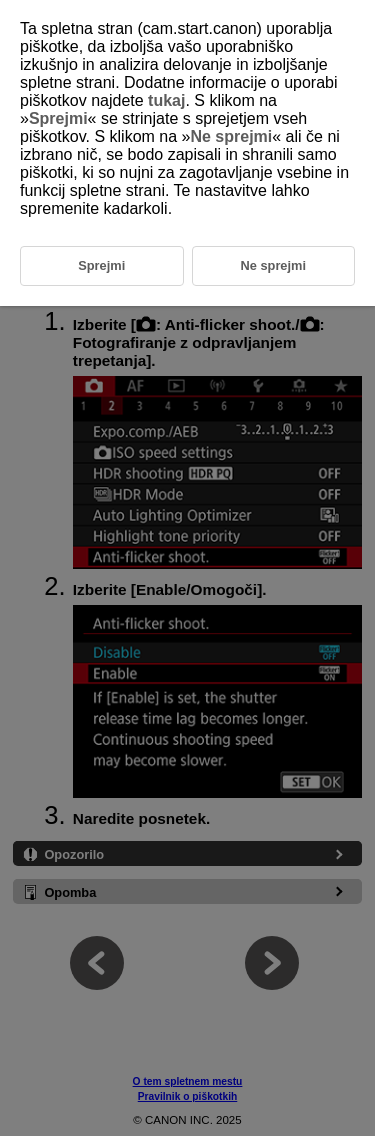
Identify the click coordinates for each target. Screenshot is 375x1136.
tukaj (166, 100)
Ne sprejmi (231, 136)
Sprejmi (58, 118)
